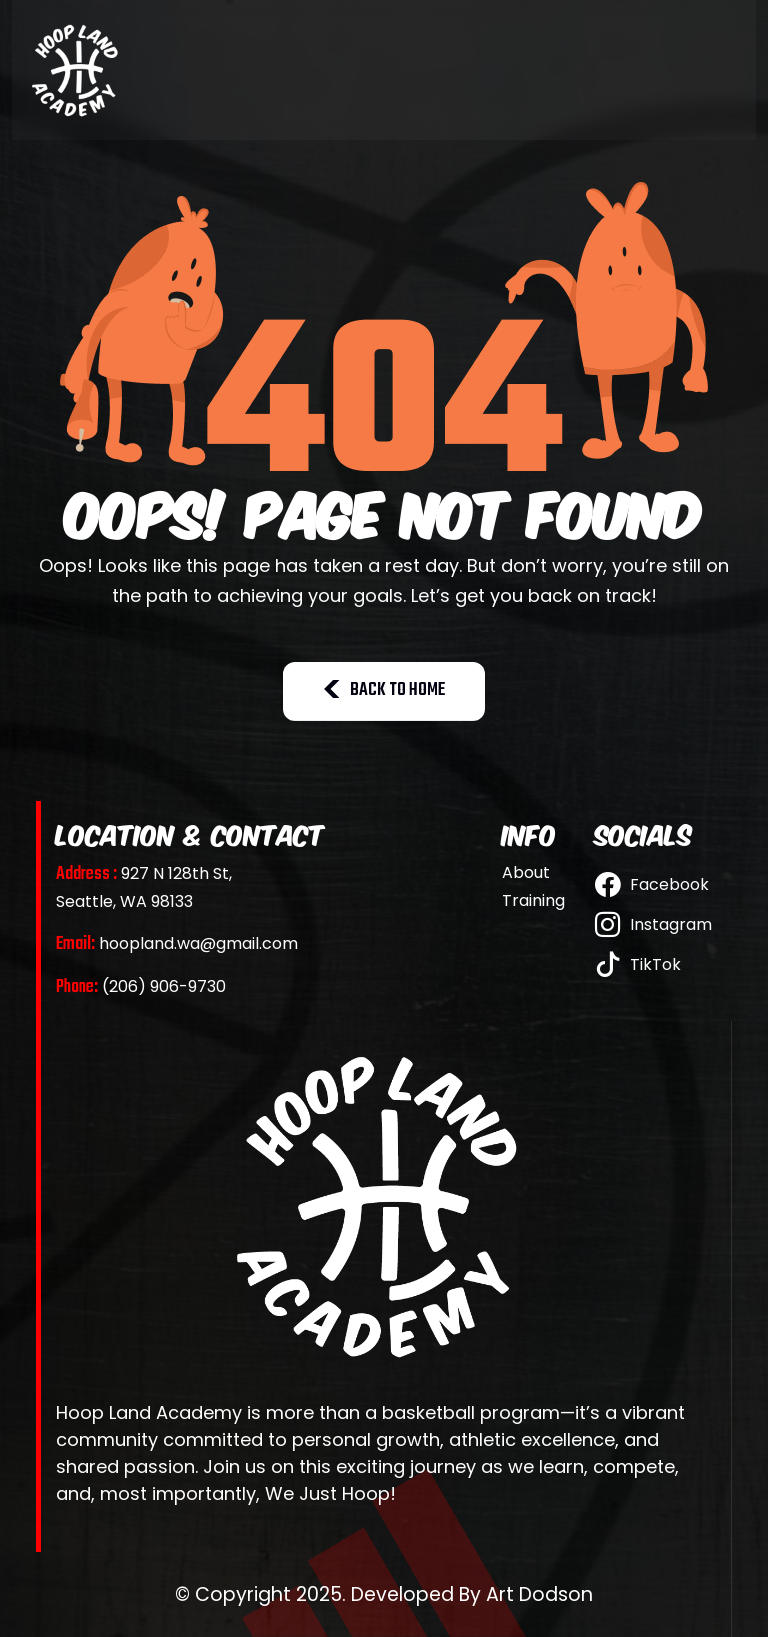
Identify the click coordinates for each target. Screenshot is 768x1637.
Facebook (652, 884)
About (526, 873)
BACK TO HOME (384, 690)
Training (533, 901)
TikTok (638, 964)
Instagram (653, 924)
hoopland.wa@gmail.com (177, 943)
